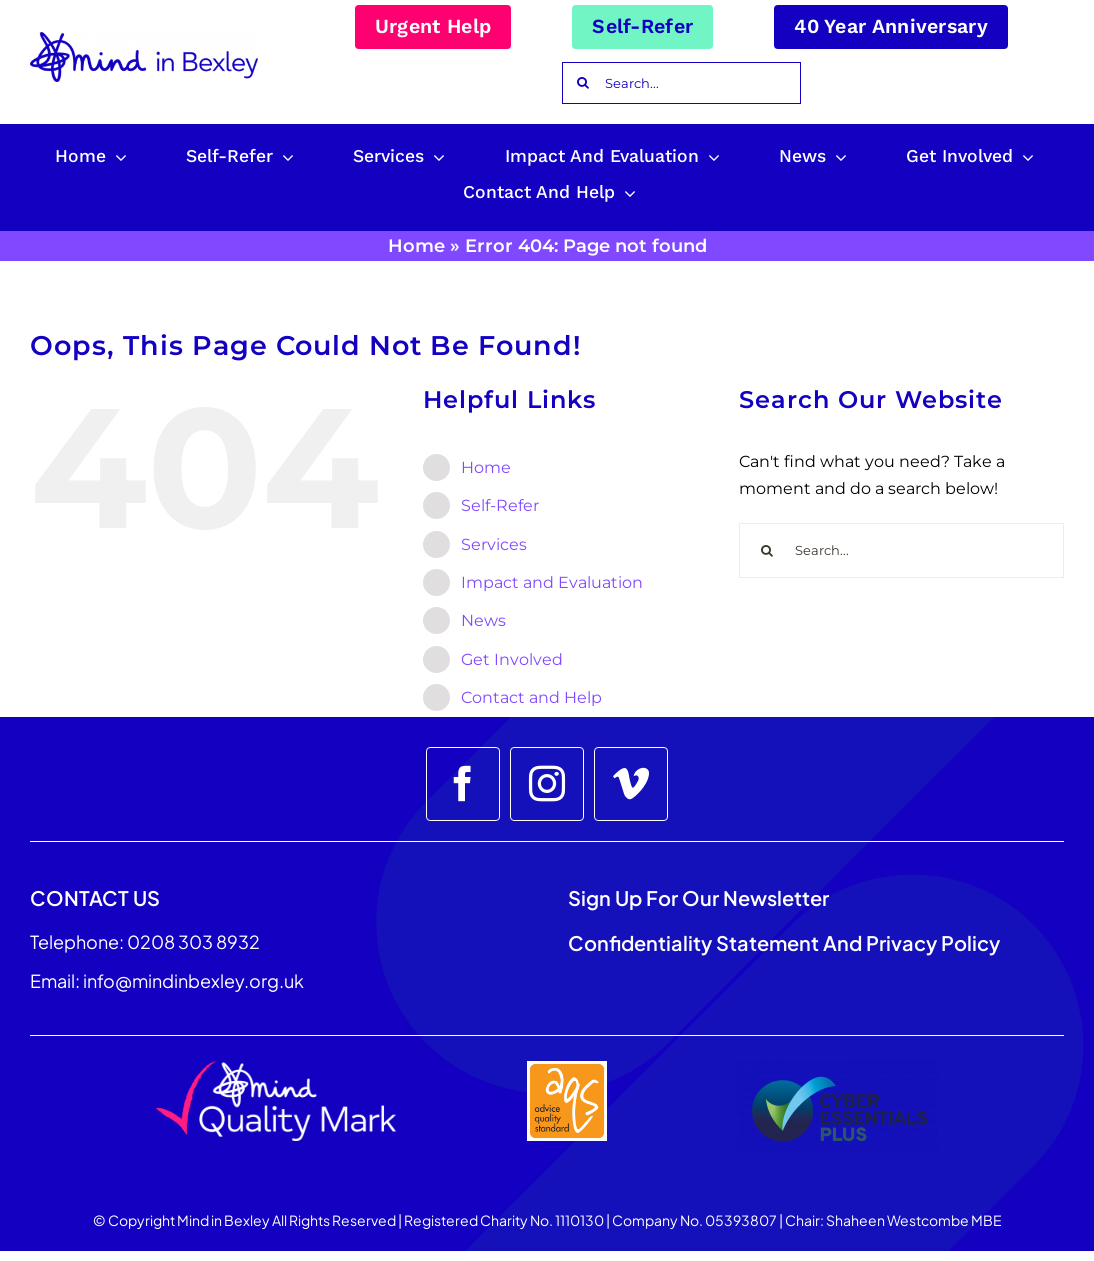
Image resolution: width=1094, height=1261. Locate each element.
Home (416, 246)
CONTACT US (95, 897)
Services (494, 544)
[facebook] (463, 784)
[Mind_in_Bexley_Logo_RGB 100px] (144, 39)
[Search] (583, 83)
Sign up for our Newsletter (700, 897)
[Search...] (681, 83)
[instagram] (547, 784)
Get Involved (512, 659)
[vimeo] (631, 784)
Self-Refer (500, 505)
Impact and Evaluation (552, 582)
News (483, 620)
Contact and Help (531, 697)
